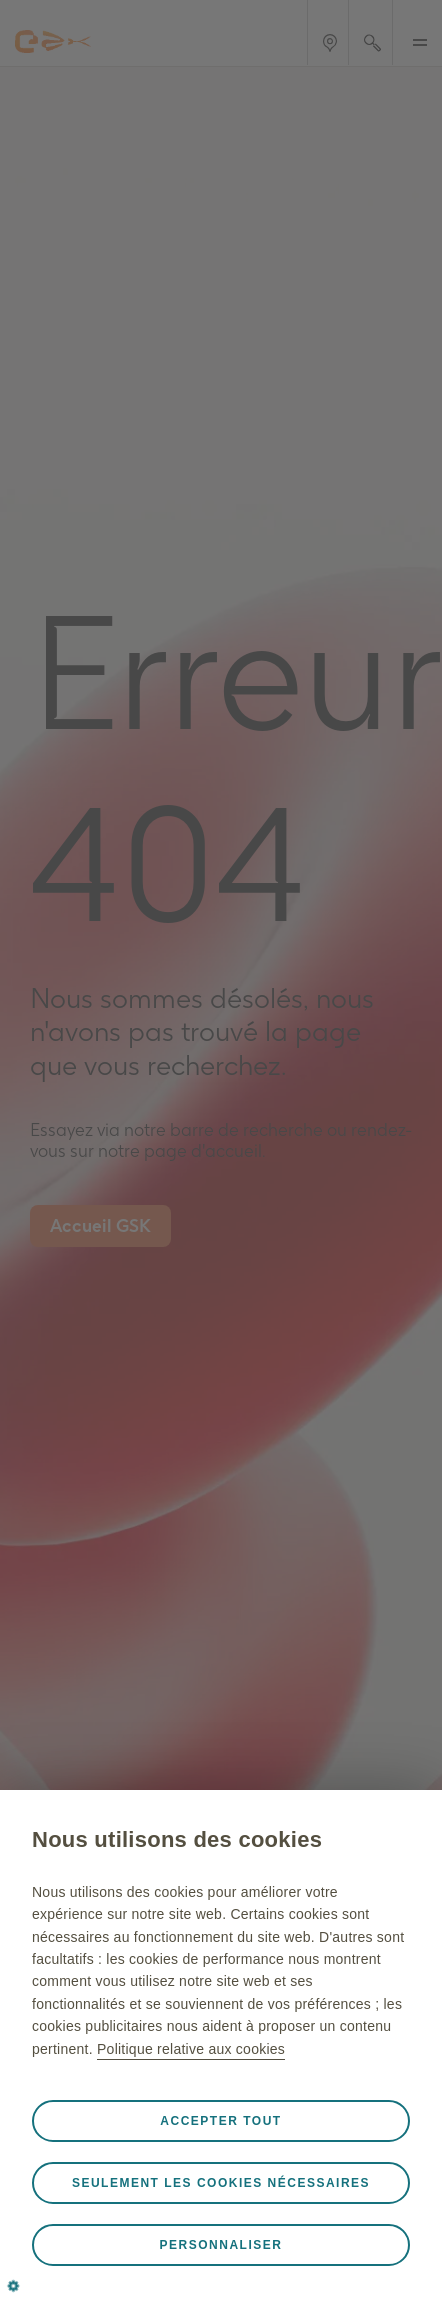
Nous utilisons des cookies (177, 1839)
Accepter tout (220, 2121)
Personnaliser (221, 2245)
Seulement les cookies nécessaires (221, 2183)
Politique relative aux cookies (191, 2049)
